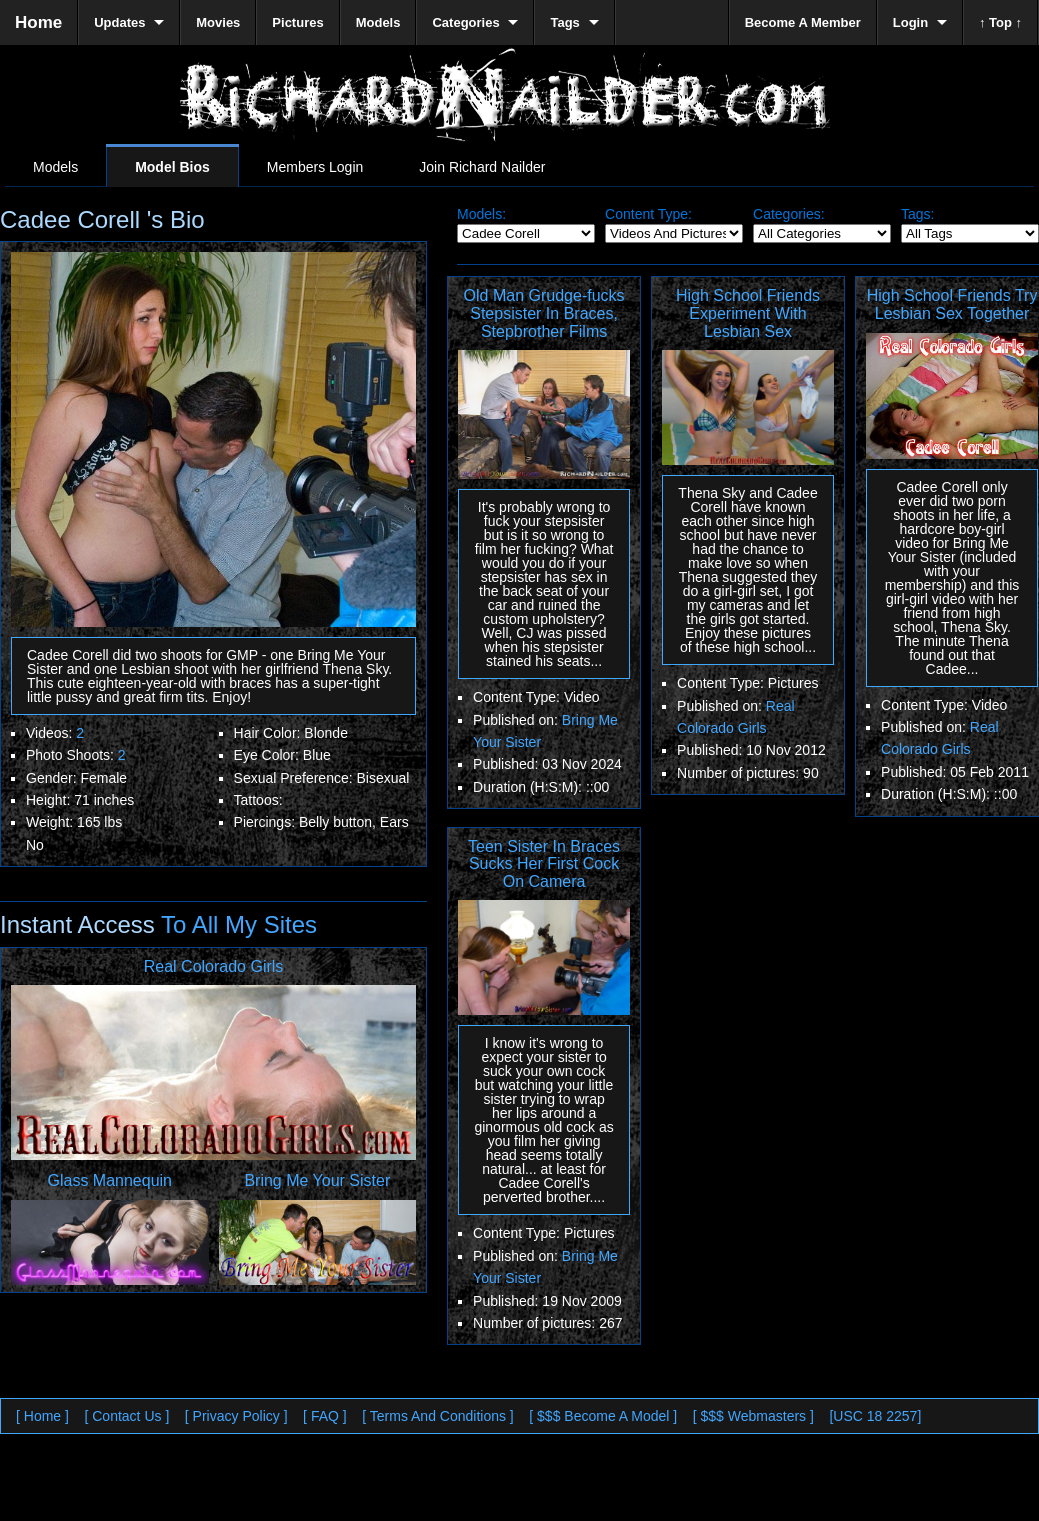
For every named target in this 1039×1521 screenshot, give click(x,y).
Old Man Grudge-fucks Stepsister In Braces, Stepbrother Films (544, 313)
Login (910, 22)
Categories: (789, 214)
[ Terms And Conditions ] (437, 1416)
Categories (465, 22)
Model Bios (172, 167)
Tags (564, 22)
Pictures (297, 22)
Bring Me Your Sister (317, 1180)
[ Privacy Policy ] (236, 1416)
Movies (218, 22)
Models (55, 167)
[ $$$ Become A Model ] (603, 1416)
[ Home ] (42, 1416)
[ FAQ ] (325, 1416)
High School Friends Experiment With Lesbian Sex (748, 313)
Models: (481, 214)
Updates (119, 22)
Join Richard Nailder (482, 167)
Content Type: (648, 214)
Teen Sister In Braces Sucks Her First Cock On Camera (544, 864)
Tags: (917, 214)
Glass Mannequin (110, 1180)
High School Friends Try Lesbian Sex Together (952, 304)
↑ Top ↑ (1000, 22)
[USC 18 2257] (875, 1416)
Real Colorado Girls (214, 966)
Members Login (315, 167)
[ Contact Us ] (126, 1416)
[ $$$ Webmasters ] (753, 1416)
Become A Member (803, 22)
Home (38, 22)
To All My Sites (236, 924)
